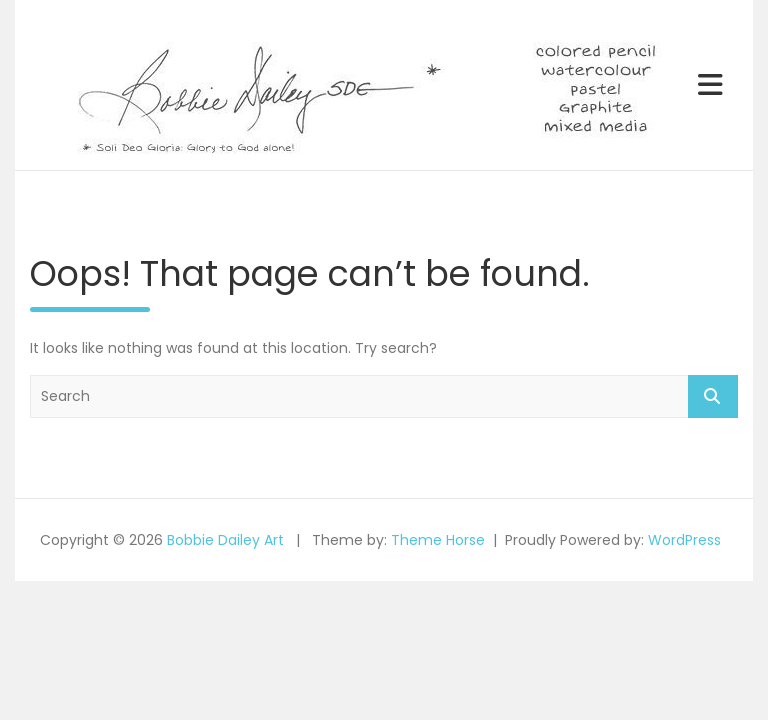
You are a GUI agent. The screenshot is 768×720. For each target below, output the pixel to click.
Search (713, 396)
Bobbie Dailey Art (225, 540)
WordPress (684, 540)
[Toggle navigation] (710, 85)
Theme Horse (438, 540)
